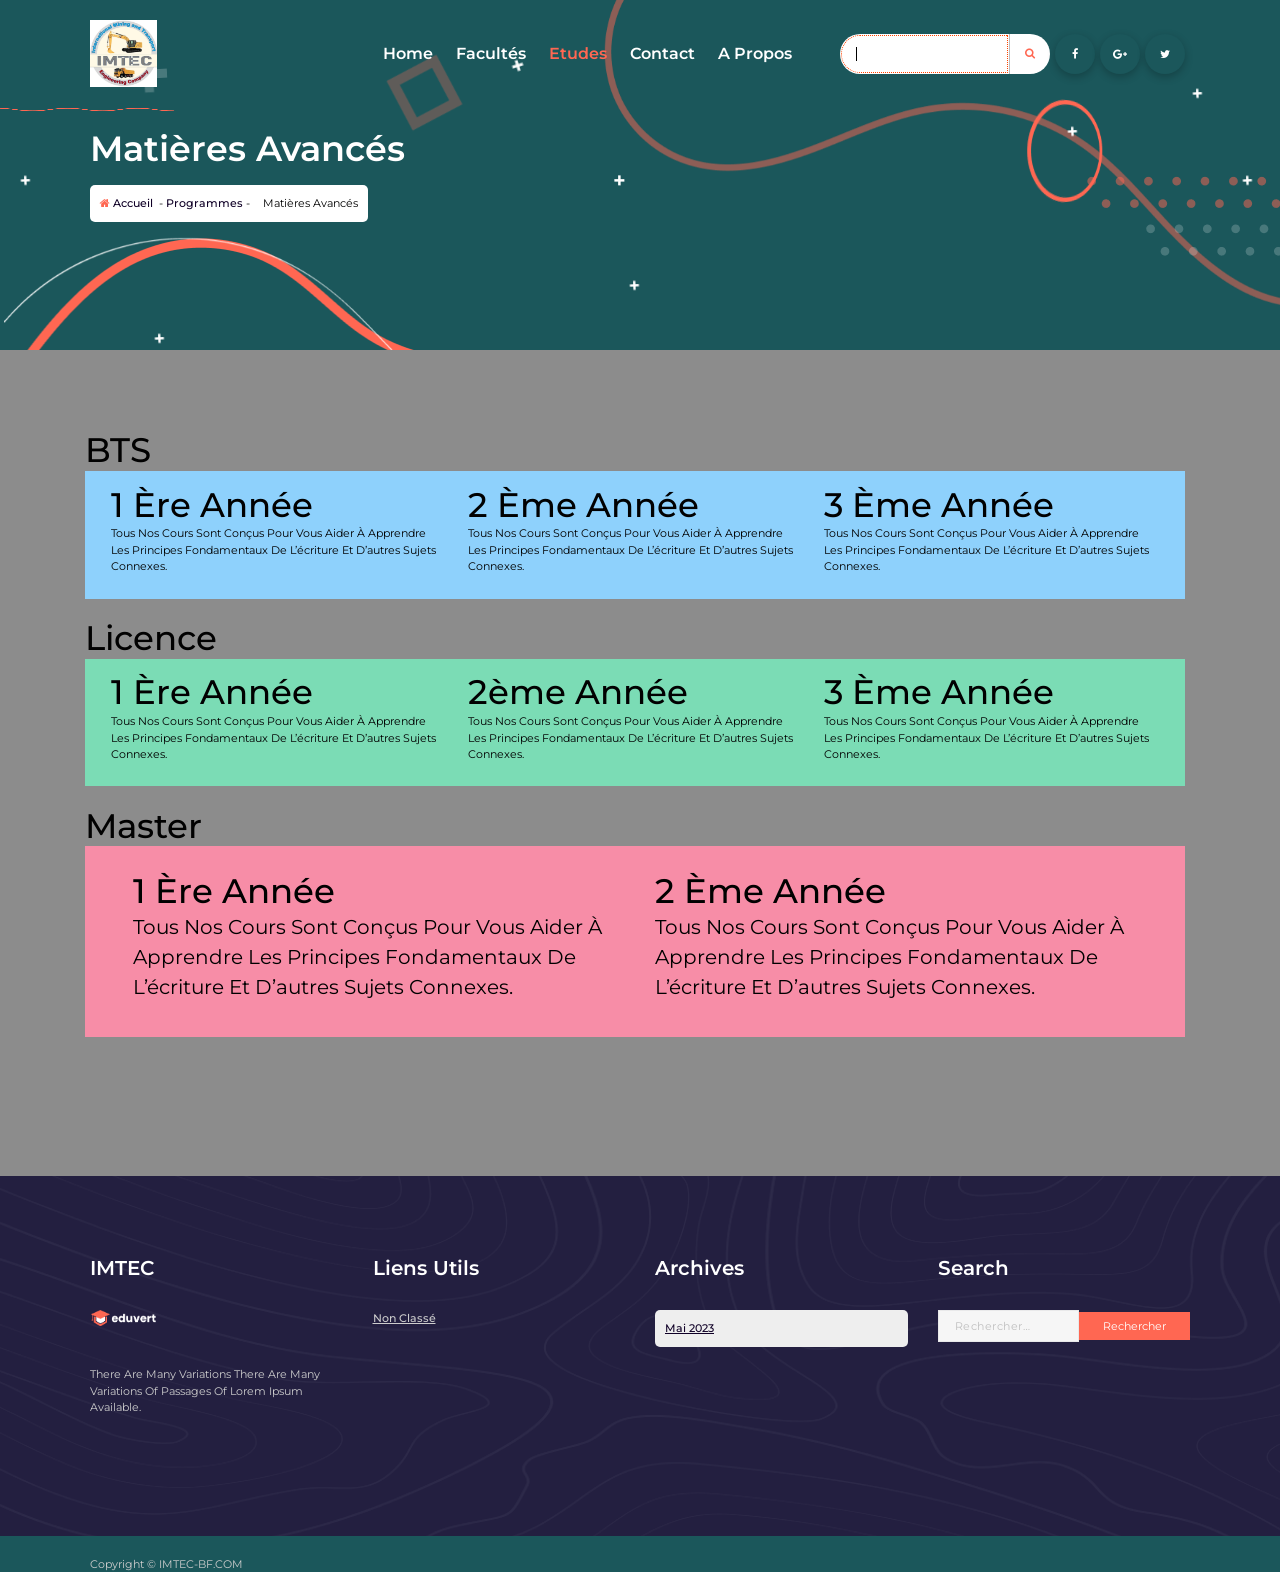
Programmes (204, 203)
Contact (662, 53)
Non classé (404, 1318)
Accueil (126, 203)
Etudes (578, 53)
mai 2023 (689, 1328)
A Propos (755, 53)
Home (408, 53)
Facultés (491, 53)
